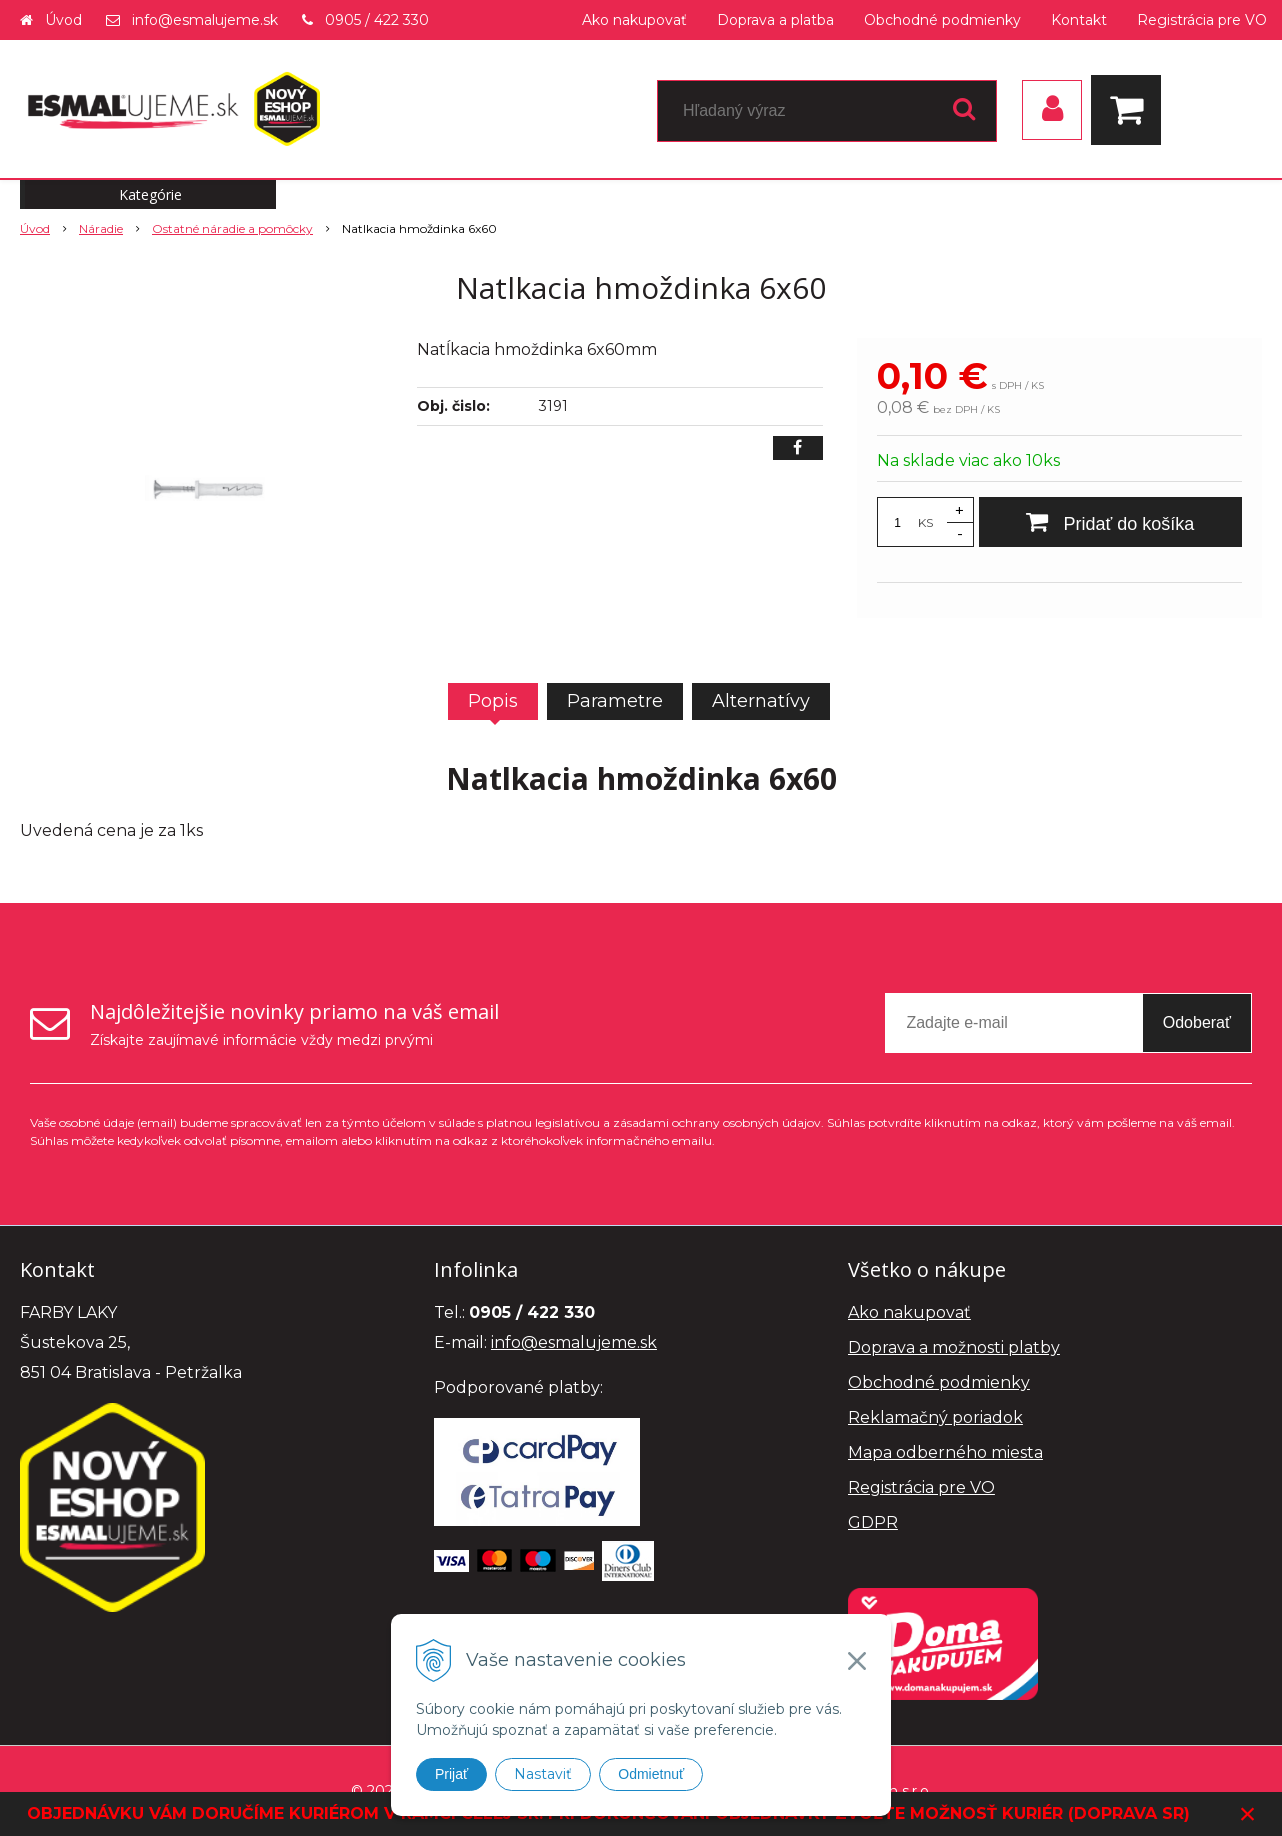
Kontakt (1079, 20)
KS (925, 522)
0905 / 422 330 (377, 20)
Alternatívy (761, 701)
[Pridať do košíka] (1110, 522)
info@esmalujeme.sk (205, 20)
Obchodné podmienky (942, 20)
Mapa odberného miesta (945, 1452)
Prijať (451, 1774)
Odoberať (1197, 1022)
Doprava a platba (775, 20)
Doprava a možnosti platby (954, 1347)
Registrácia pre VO (1202, 20)
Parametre (615, 701)
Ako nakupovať (634, 20)
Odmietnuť (651, 1774)
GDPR (873, 1522)
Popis (493, 701)
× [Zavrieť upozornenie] (1248, 1813)
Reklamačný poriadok (935, 1417)
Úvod (63, 20)
